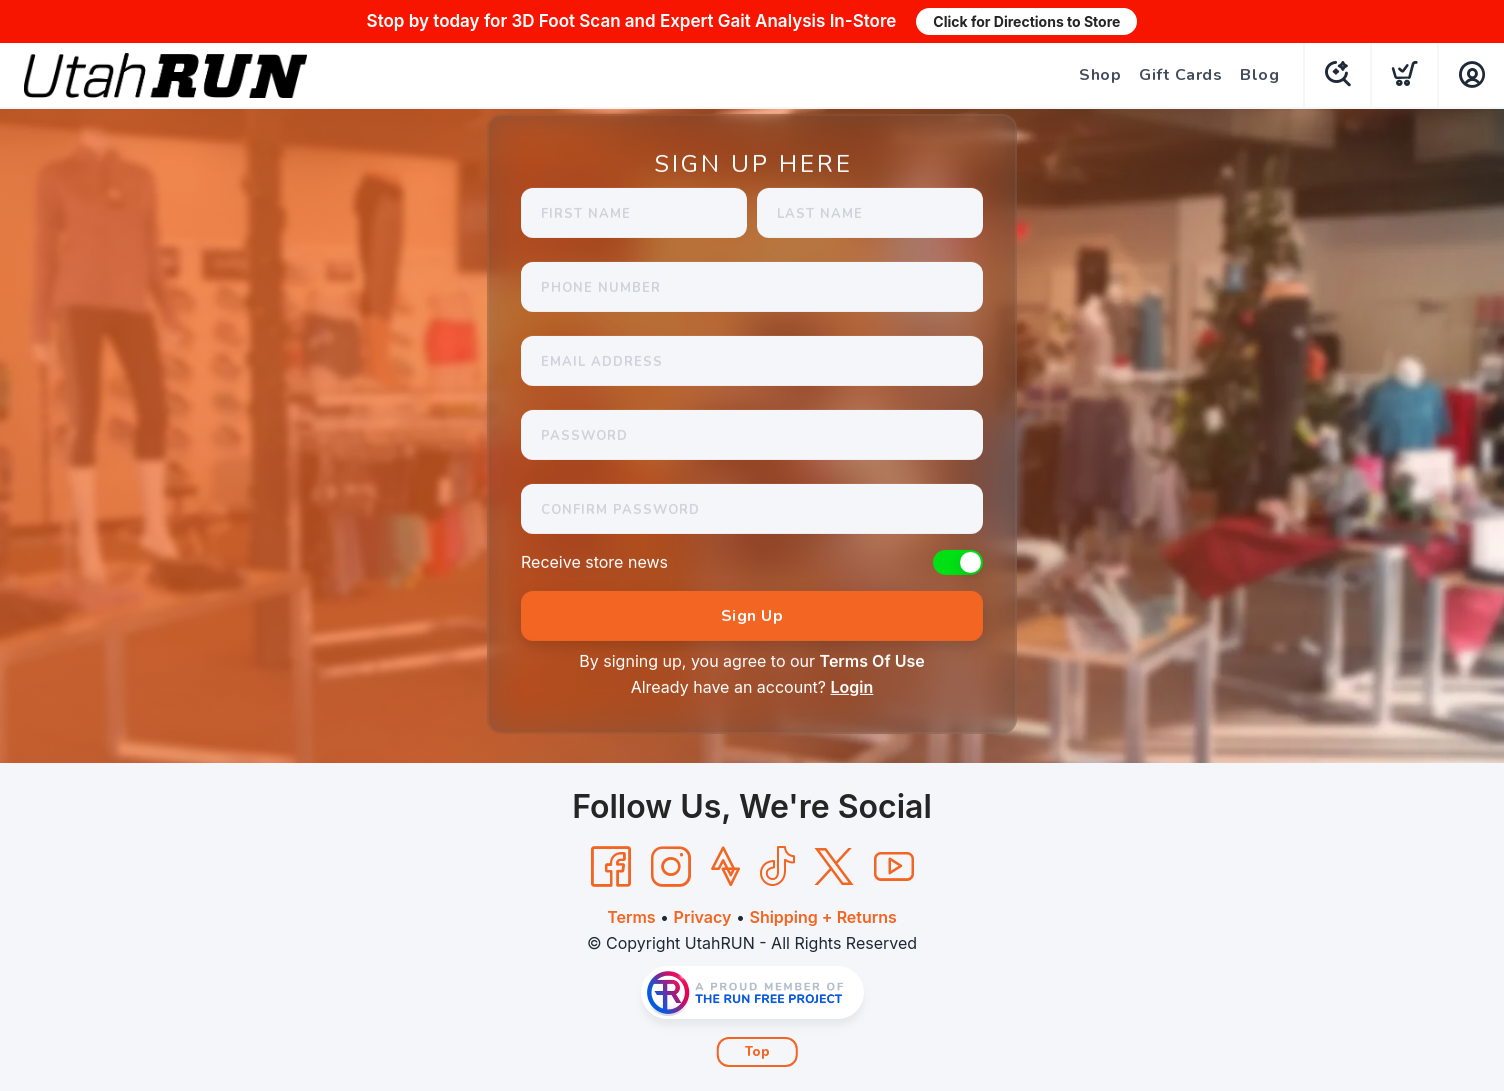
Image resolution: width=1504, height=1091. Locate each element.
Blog (1259, 75)
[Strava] (725, 867)
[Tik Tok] (777, 867)
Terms (631, 917)
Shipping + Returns (822, 917)
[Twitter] (834, 867)
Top (757, 1052)
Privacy (703, 917)
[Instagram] (671, 867)
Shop (1100, 75)
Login (852, 687)
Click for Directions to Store (1026, 21)
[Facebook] (611, 867)
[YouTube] (894, 867)
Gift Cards (1180, 75)
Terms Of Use (872, 661)
